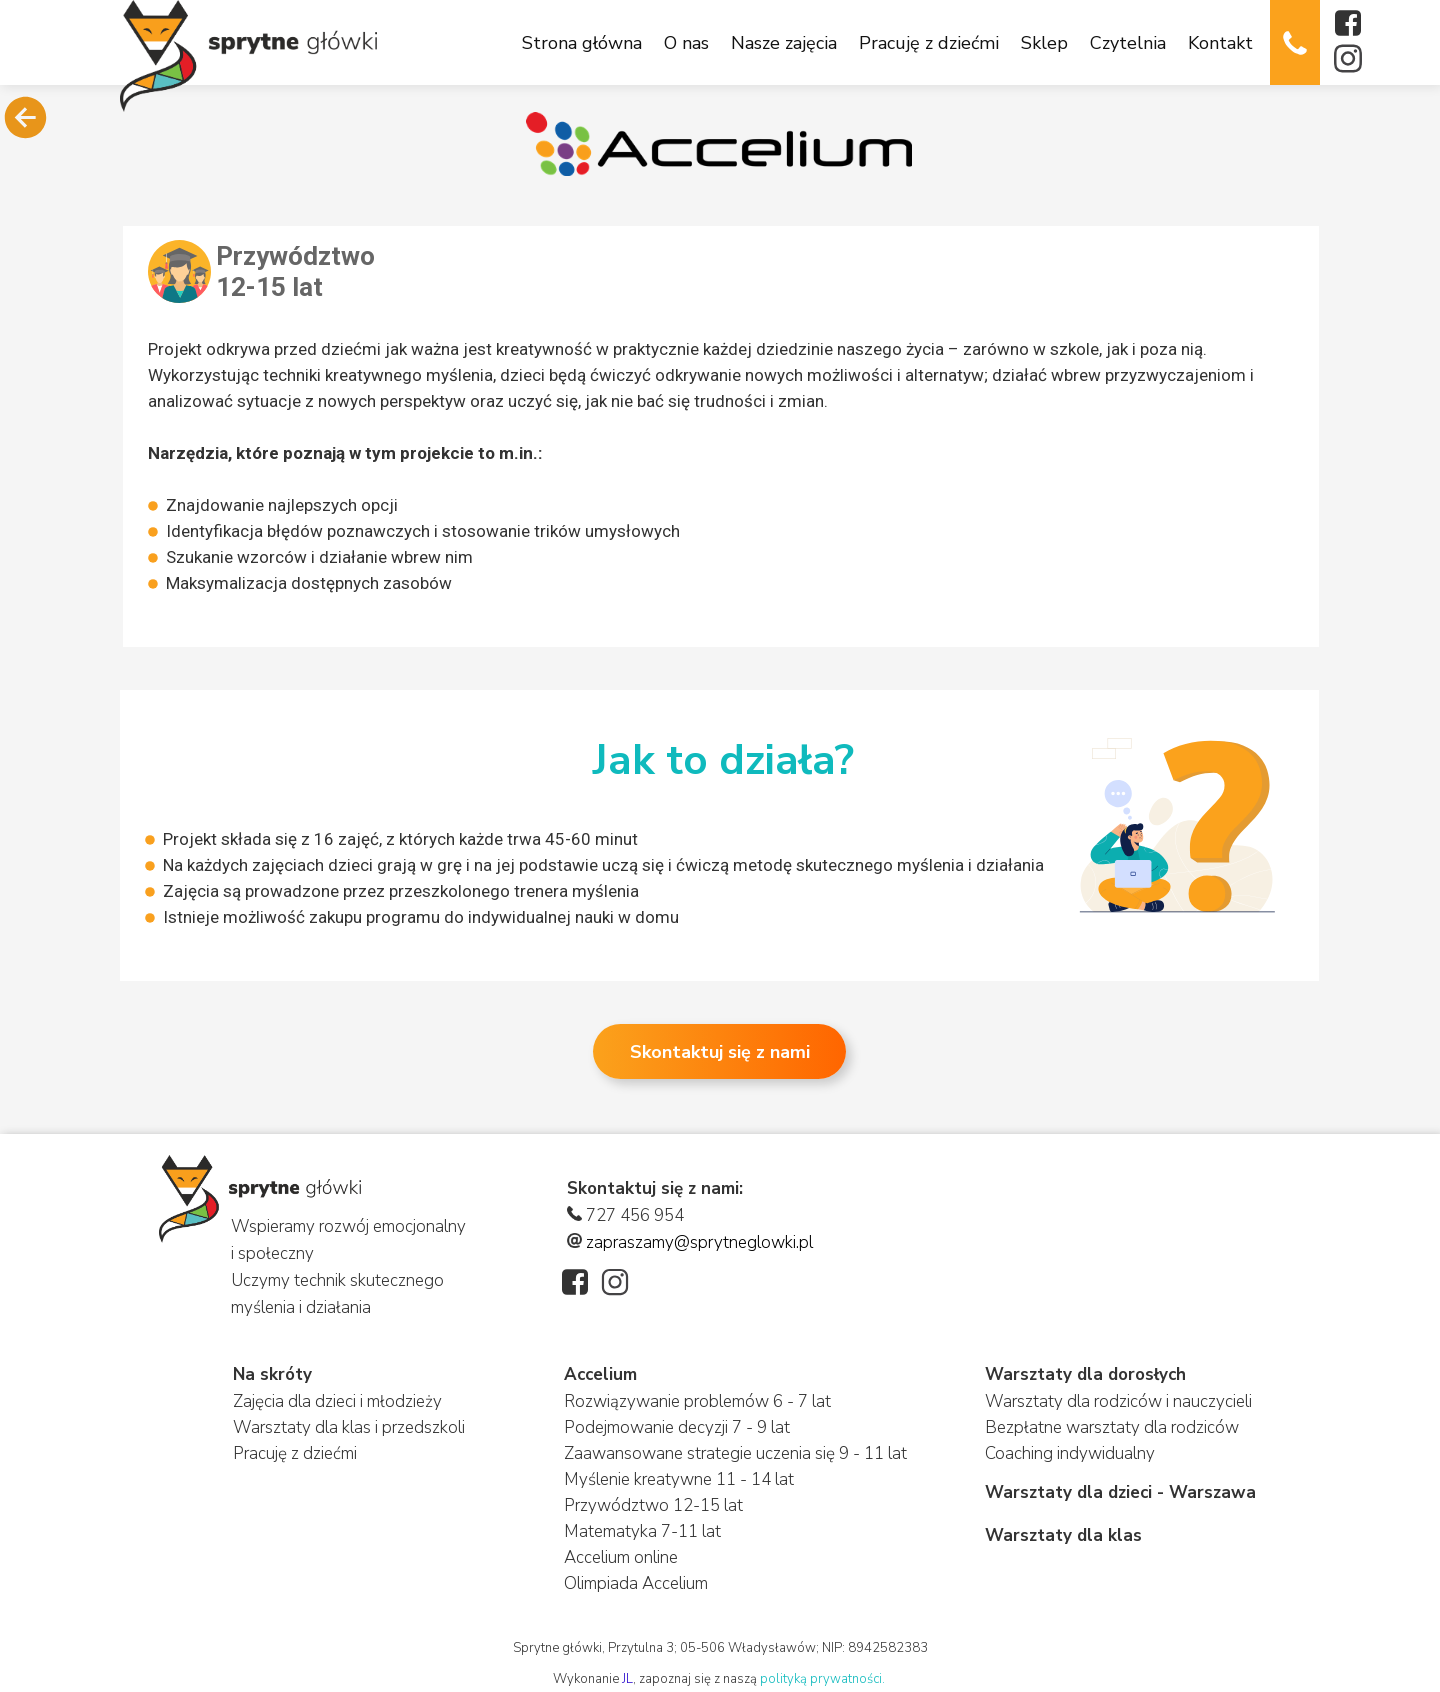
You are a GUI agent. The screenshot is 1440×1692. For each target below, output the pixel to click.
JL (627, 1679)
